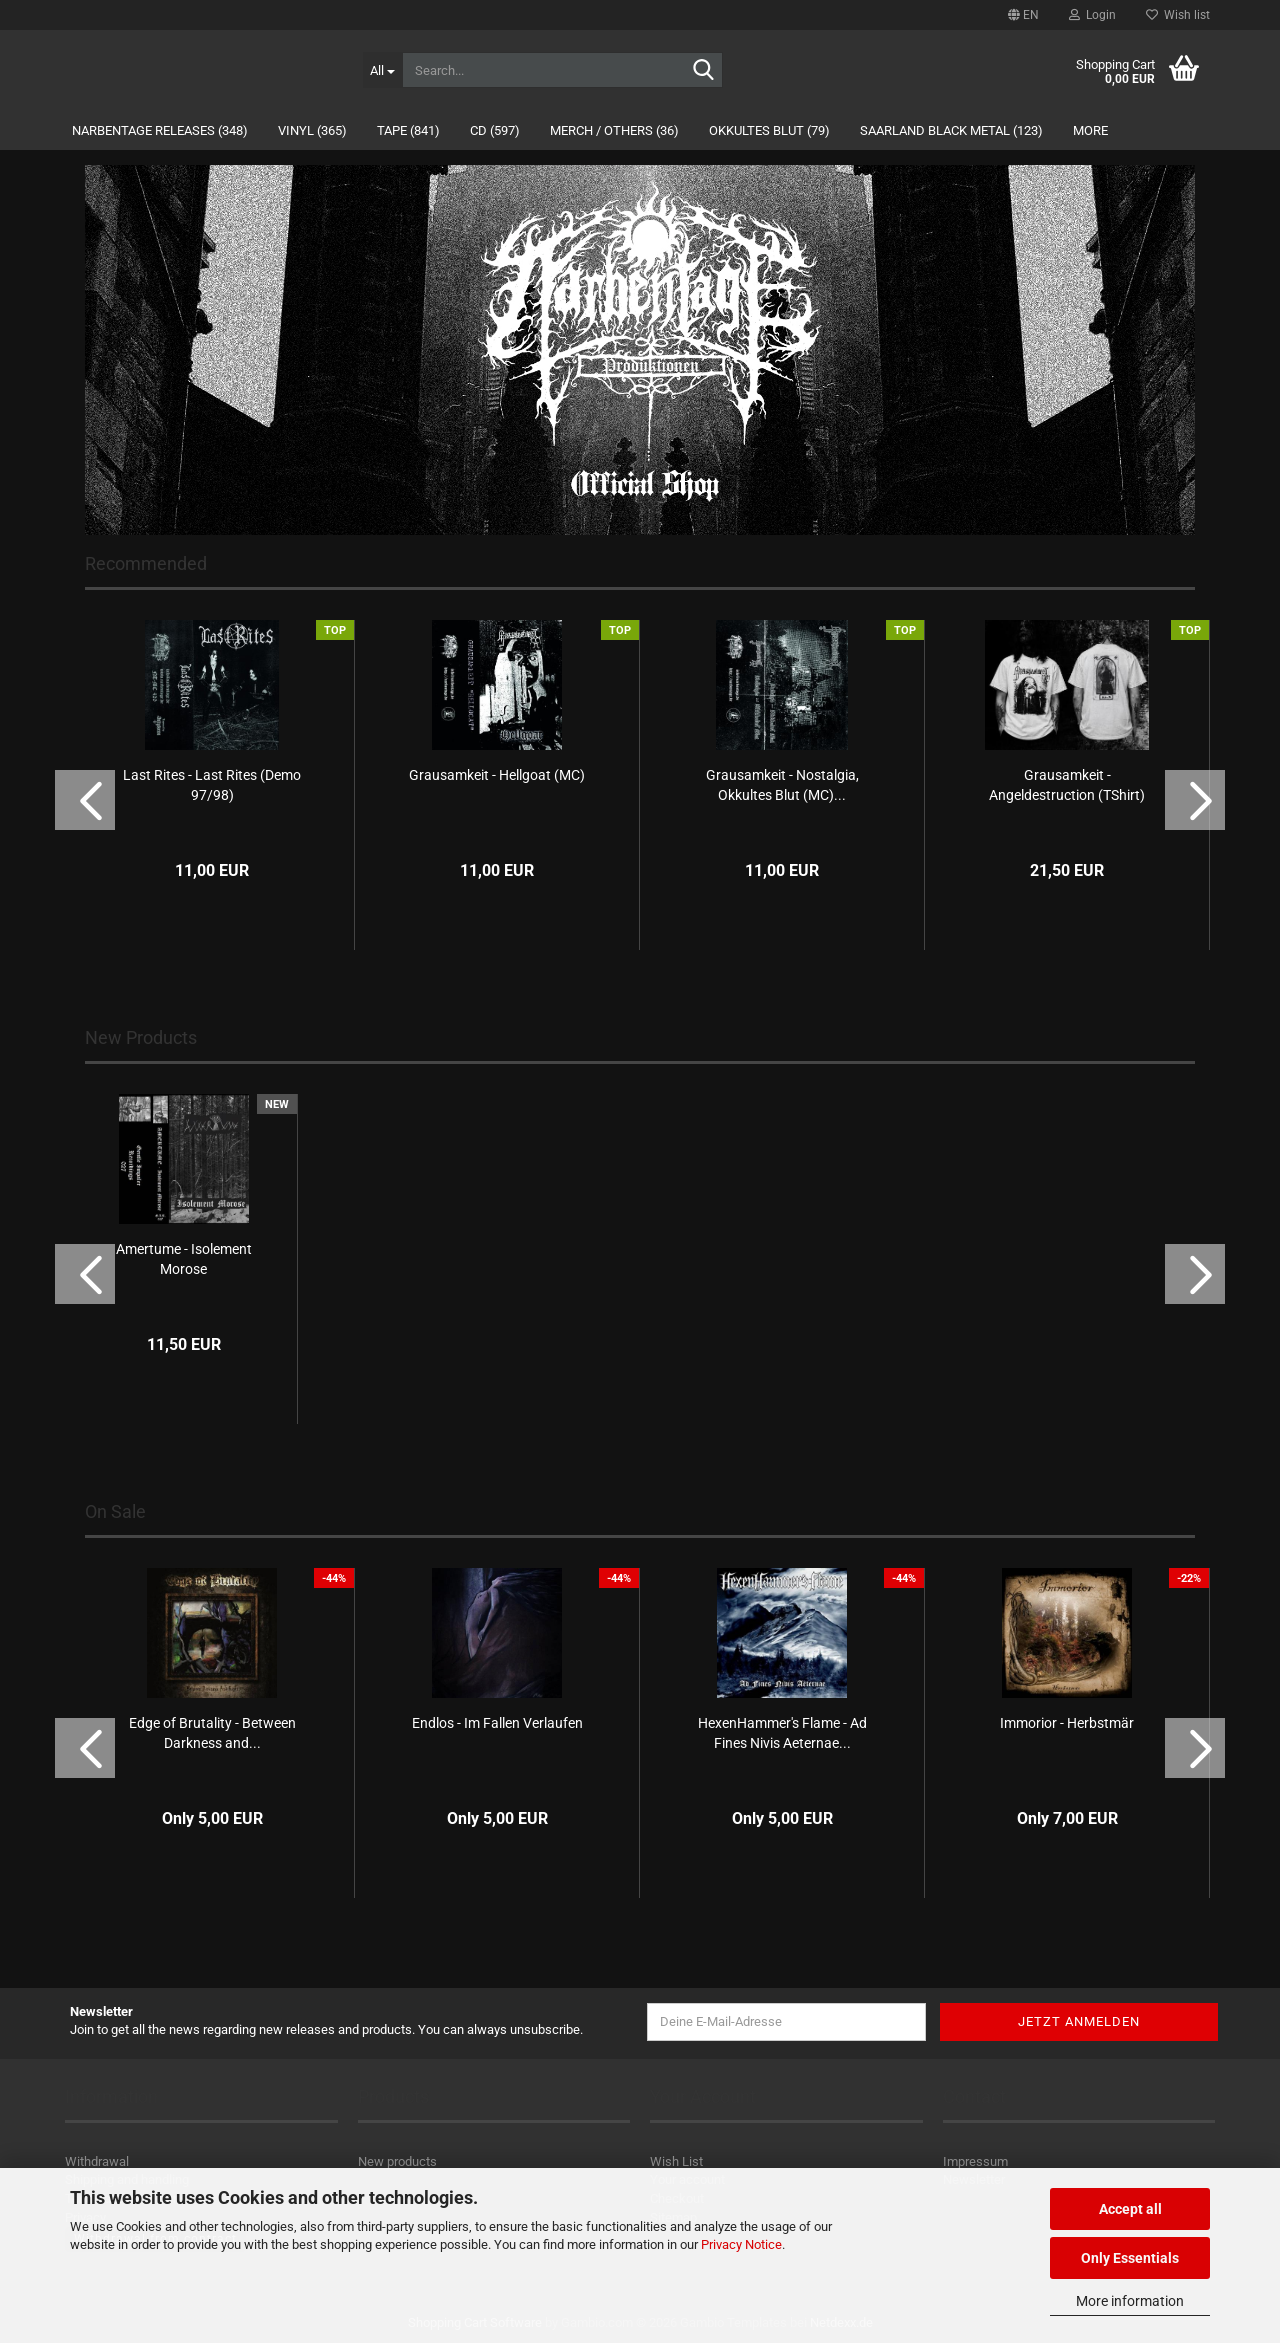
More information (1130, 2301)
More (1090, 130)
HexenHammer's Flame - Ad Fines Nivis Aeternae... (782, 1733)
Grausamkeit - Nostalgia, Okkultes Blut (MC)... (782, 785)
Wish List (676, 2161)
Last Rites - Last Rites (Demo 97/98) (212, 785)
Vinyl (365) (312, 130)
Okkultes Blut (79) (769, 130)
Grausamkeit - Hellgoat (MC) (497, 775)
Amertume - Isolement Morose (184, 1259)
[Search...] (382, 70)
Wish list (1178, 15)
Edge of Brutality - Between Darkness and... (212, 1733)
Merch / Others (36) (614, 130)
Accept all (1130, 2209)
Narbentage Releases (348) (160, 130)
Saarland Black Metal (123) (951, 130)
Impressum (975, 2161)
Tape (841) (408, 130)
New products (397, 2161)
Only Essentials (1130, 2258)
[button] (1023, 15)
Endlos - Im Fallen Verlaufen (497, 1723)
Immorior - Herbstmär (1067, 1723)
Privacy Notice (741, 2244)
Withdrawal (97, 2161)
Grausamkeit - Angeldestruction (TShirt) (1067, 785)
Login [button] (1092, 15)
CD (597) (495, 130)
